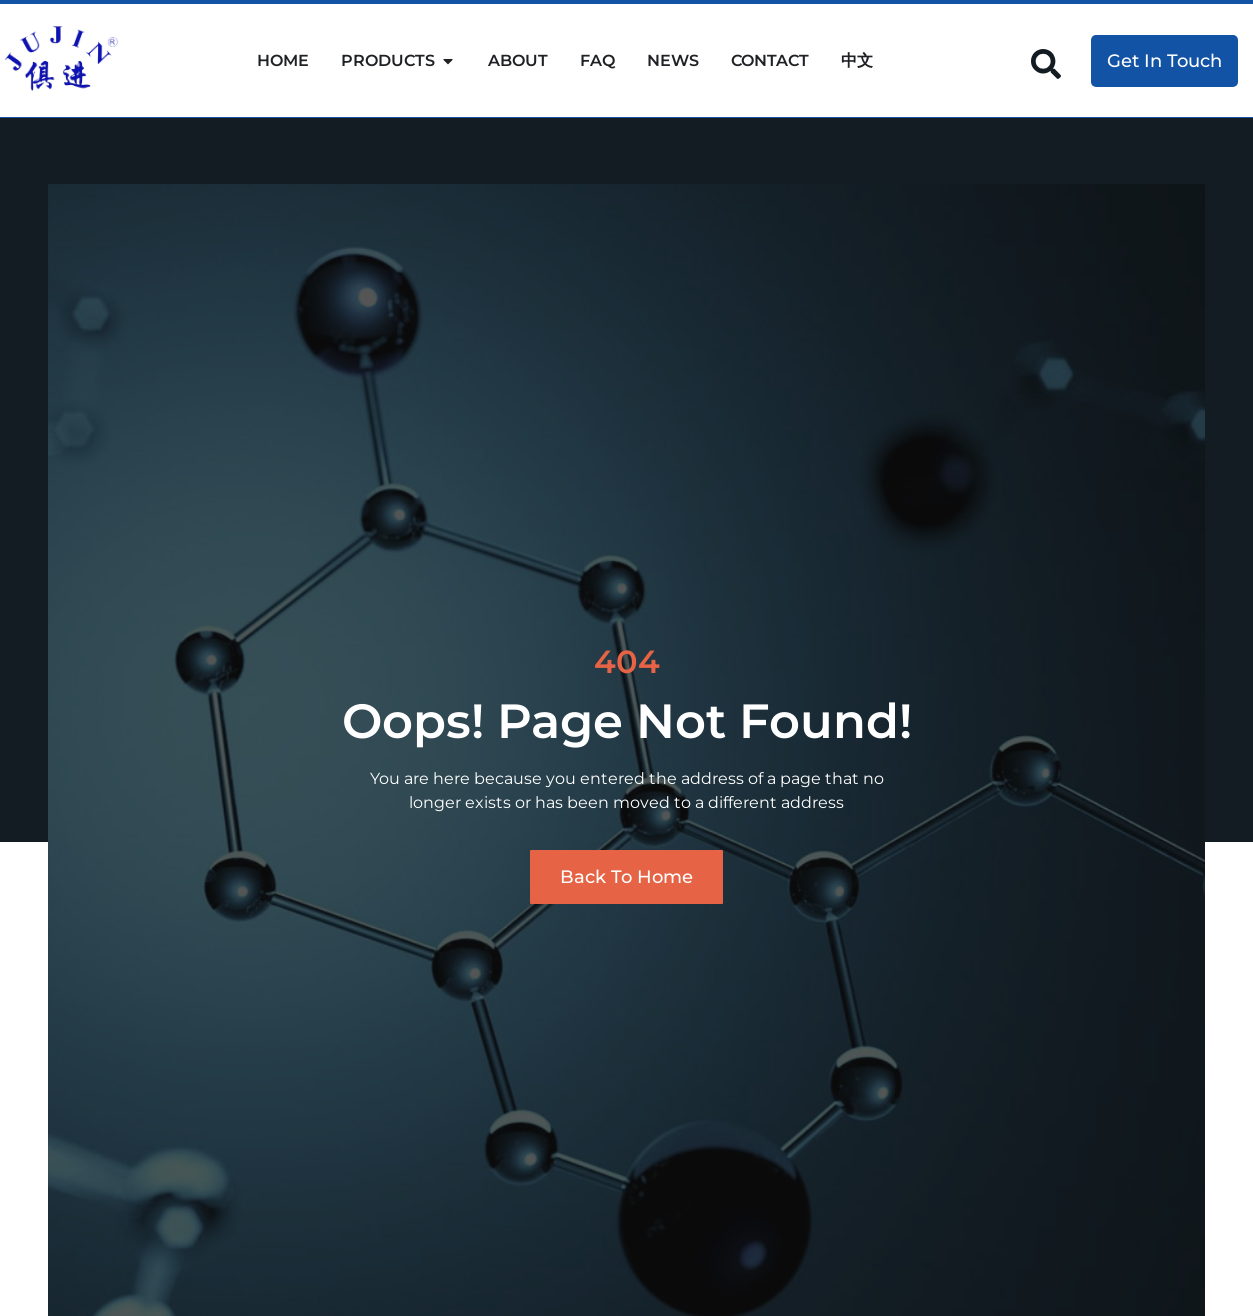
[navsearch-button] (1046, 62)
